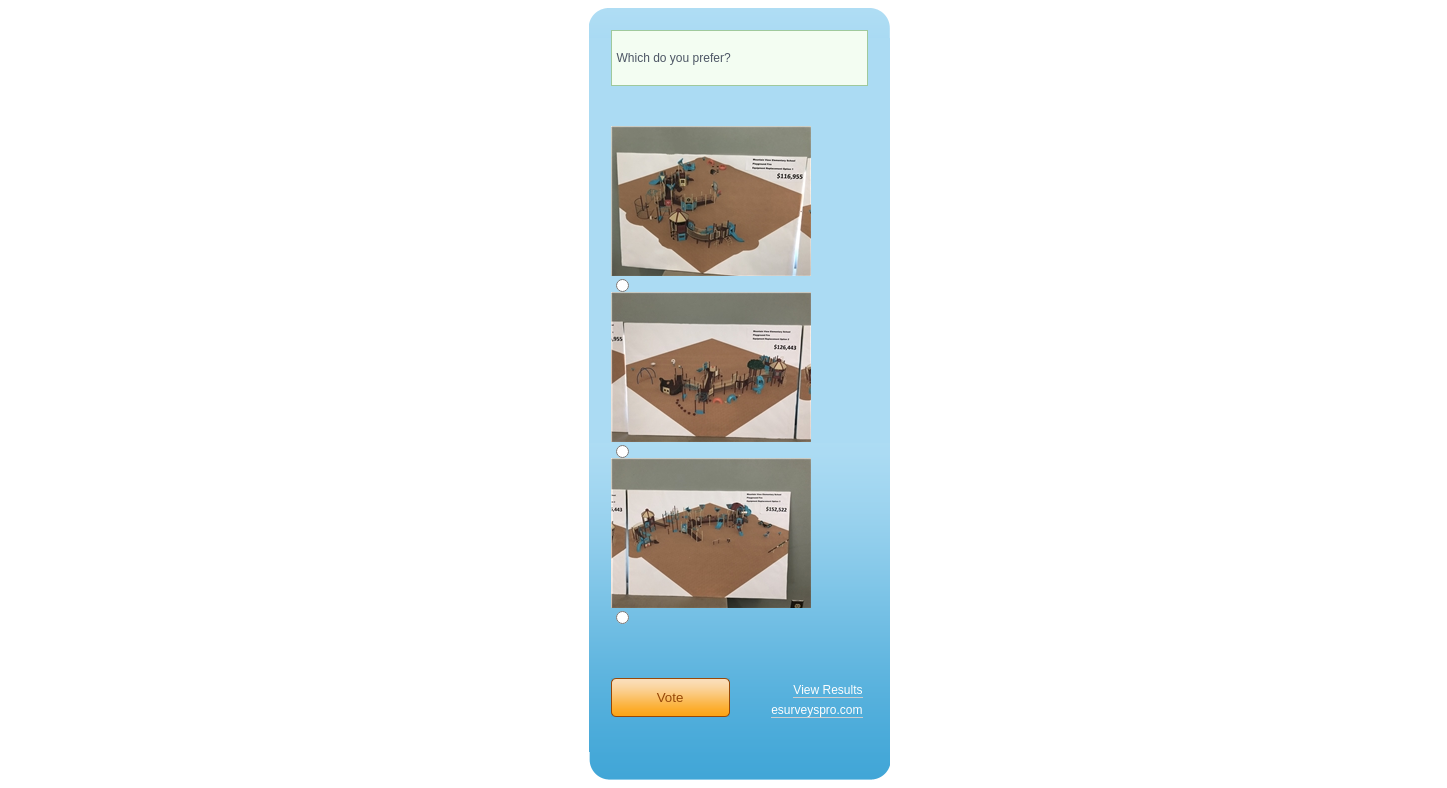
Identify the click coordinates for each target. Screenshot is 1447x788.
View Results (827, 690)
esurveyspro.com (816, 710)
